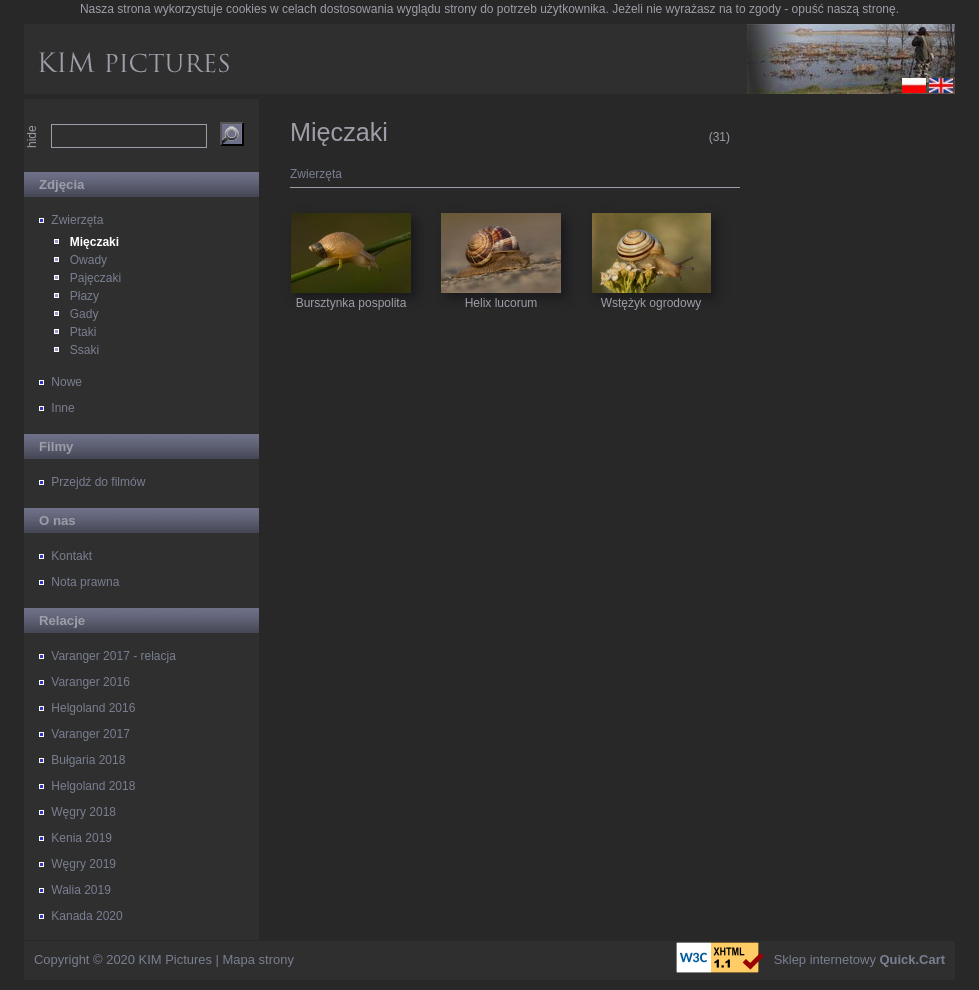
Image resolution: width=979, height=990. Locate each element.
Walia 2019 (81, 890)
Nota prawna (85, 582)
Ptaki (83, 332)
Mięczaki (94, 242)
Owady (88, 260)
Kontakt (71, 556)
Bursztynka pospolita (351, 235)
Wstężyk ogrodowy (651, 235)
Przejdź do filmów (98, 482)
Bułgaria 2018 (88, 760)
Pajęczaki (95, 278)
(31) (719, 137)
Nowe (66, 382)
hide (32, 136)
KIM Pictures (175, 959)
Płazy (84, 296)
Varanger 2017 (90, 734)
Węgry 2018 (83, 812)
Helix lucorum (501, 235)
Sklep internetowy (859, 959)
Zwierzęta (77, 220)
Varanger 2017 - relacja (113, 656)
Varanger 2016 (90, 682)
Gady (84, 314)
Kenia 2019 (81, 838)
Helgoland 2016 (93, 708)
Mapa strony (258, 959)
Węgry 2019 (83, 864)
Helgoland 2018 (93, 786)
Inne (62, 408)
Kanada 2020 (86, 916)
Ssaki (84, 350)
